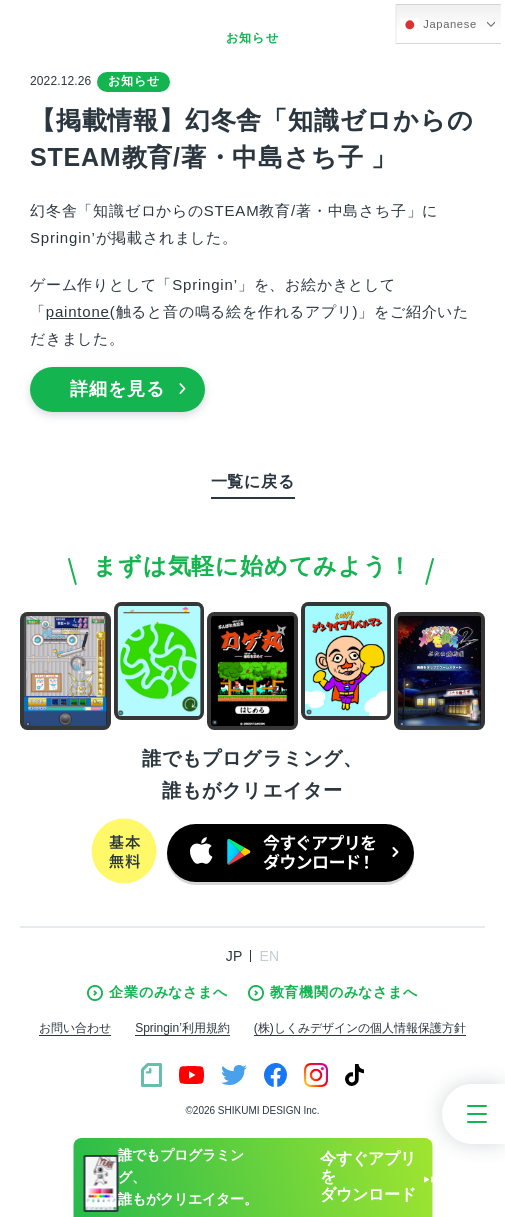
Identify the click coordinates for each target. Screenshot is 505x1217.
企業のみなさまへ (157, 992)
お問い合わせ (75, 1028)
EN (269, 956)
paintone (78, 311)
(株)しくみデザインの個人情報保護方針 (360, 1028)
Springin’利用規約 (182, 1028)
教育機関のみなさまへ (333, 992)
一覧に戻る (253, 481)
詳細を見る (128, 389)
